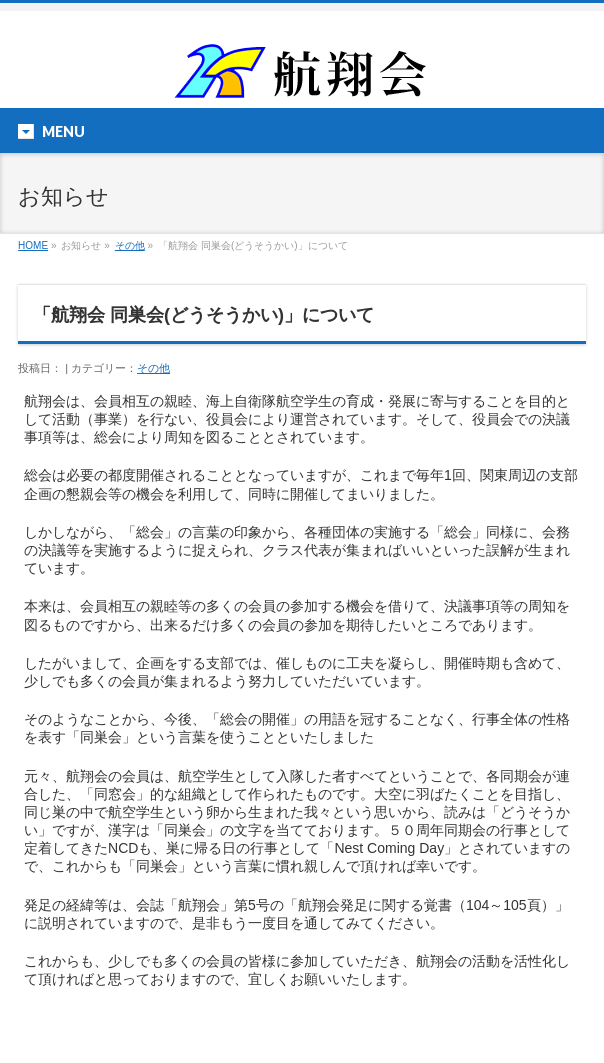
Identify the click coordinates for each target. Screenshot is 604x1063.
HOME (33, 245)
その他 (130, 245)
